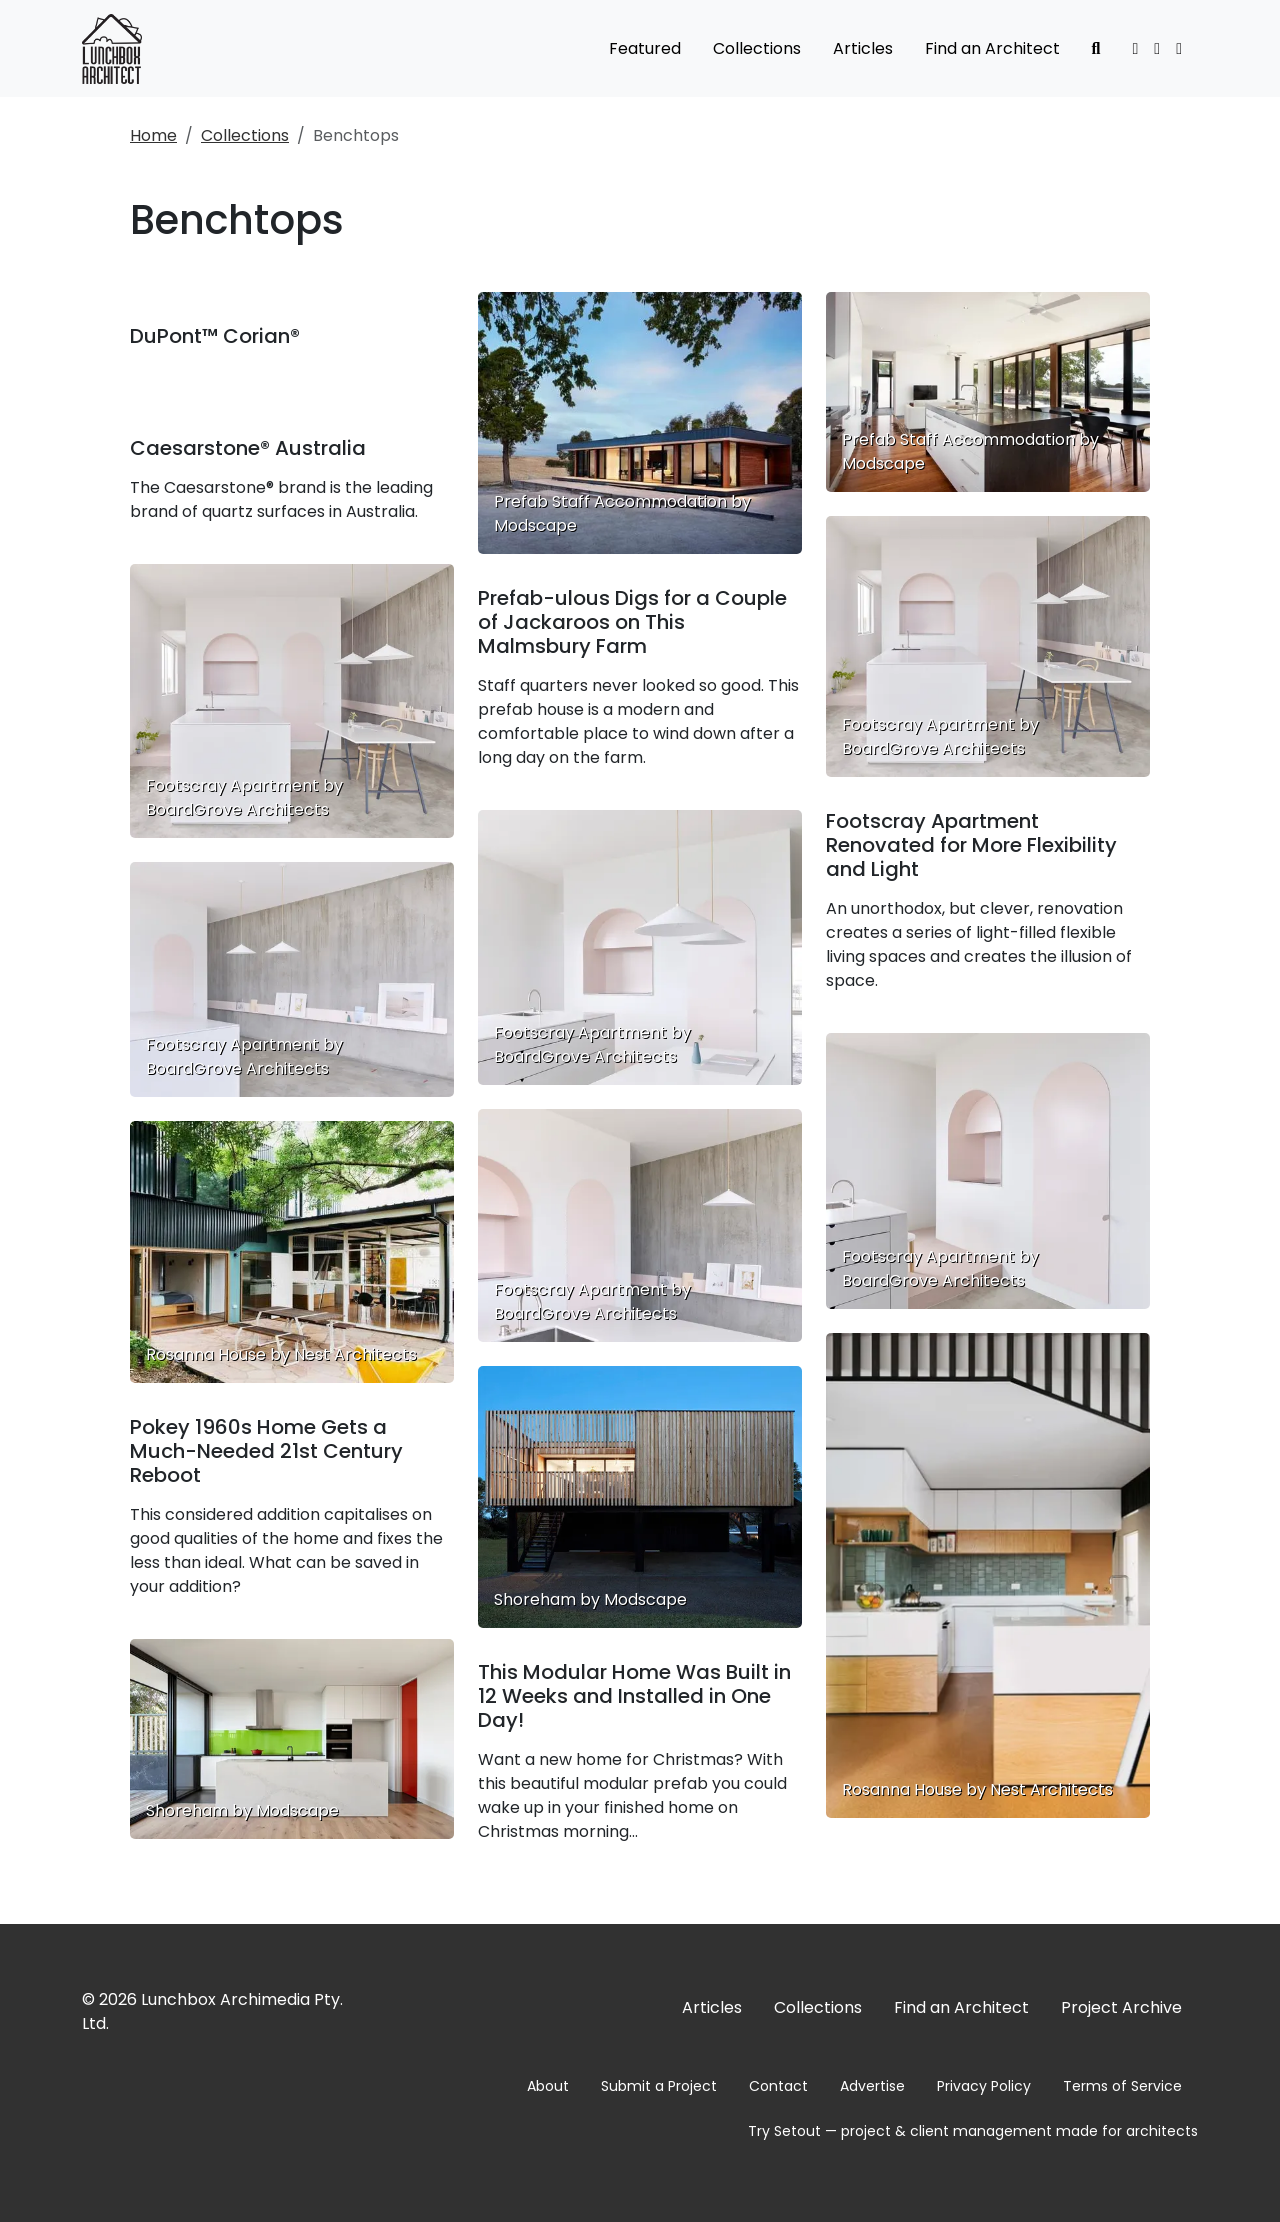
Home (153, 135)
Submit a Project (659, 2086)
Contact (778, 2086)
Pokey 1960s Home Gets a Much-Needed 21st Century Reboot (266, 1451)
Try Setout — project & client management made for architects (973, 2131)
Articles (863, 48)
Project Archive (1121, 2007)
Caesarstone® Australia (248, 448)
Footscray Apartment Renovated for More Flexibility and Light (971, 845)
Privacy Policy (984, 2086)
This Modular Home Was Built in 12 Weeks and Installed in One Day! (634, 1696)
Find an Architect (992, 48)
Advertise (872, 2086)
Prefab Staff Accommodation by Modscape (970, 451)
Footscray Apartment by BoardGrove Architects (244, 797)
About (548, 2086)
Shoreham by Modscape (242, 1810)
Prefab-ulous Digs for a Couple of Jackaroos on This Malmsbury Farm (632, 622)
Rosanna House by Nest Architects (977, 1789)
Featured (645, 48)
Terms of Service (1122, 2086)
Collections (757, 48)
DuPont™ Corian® (215, 336)
